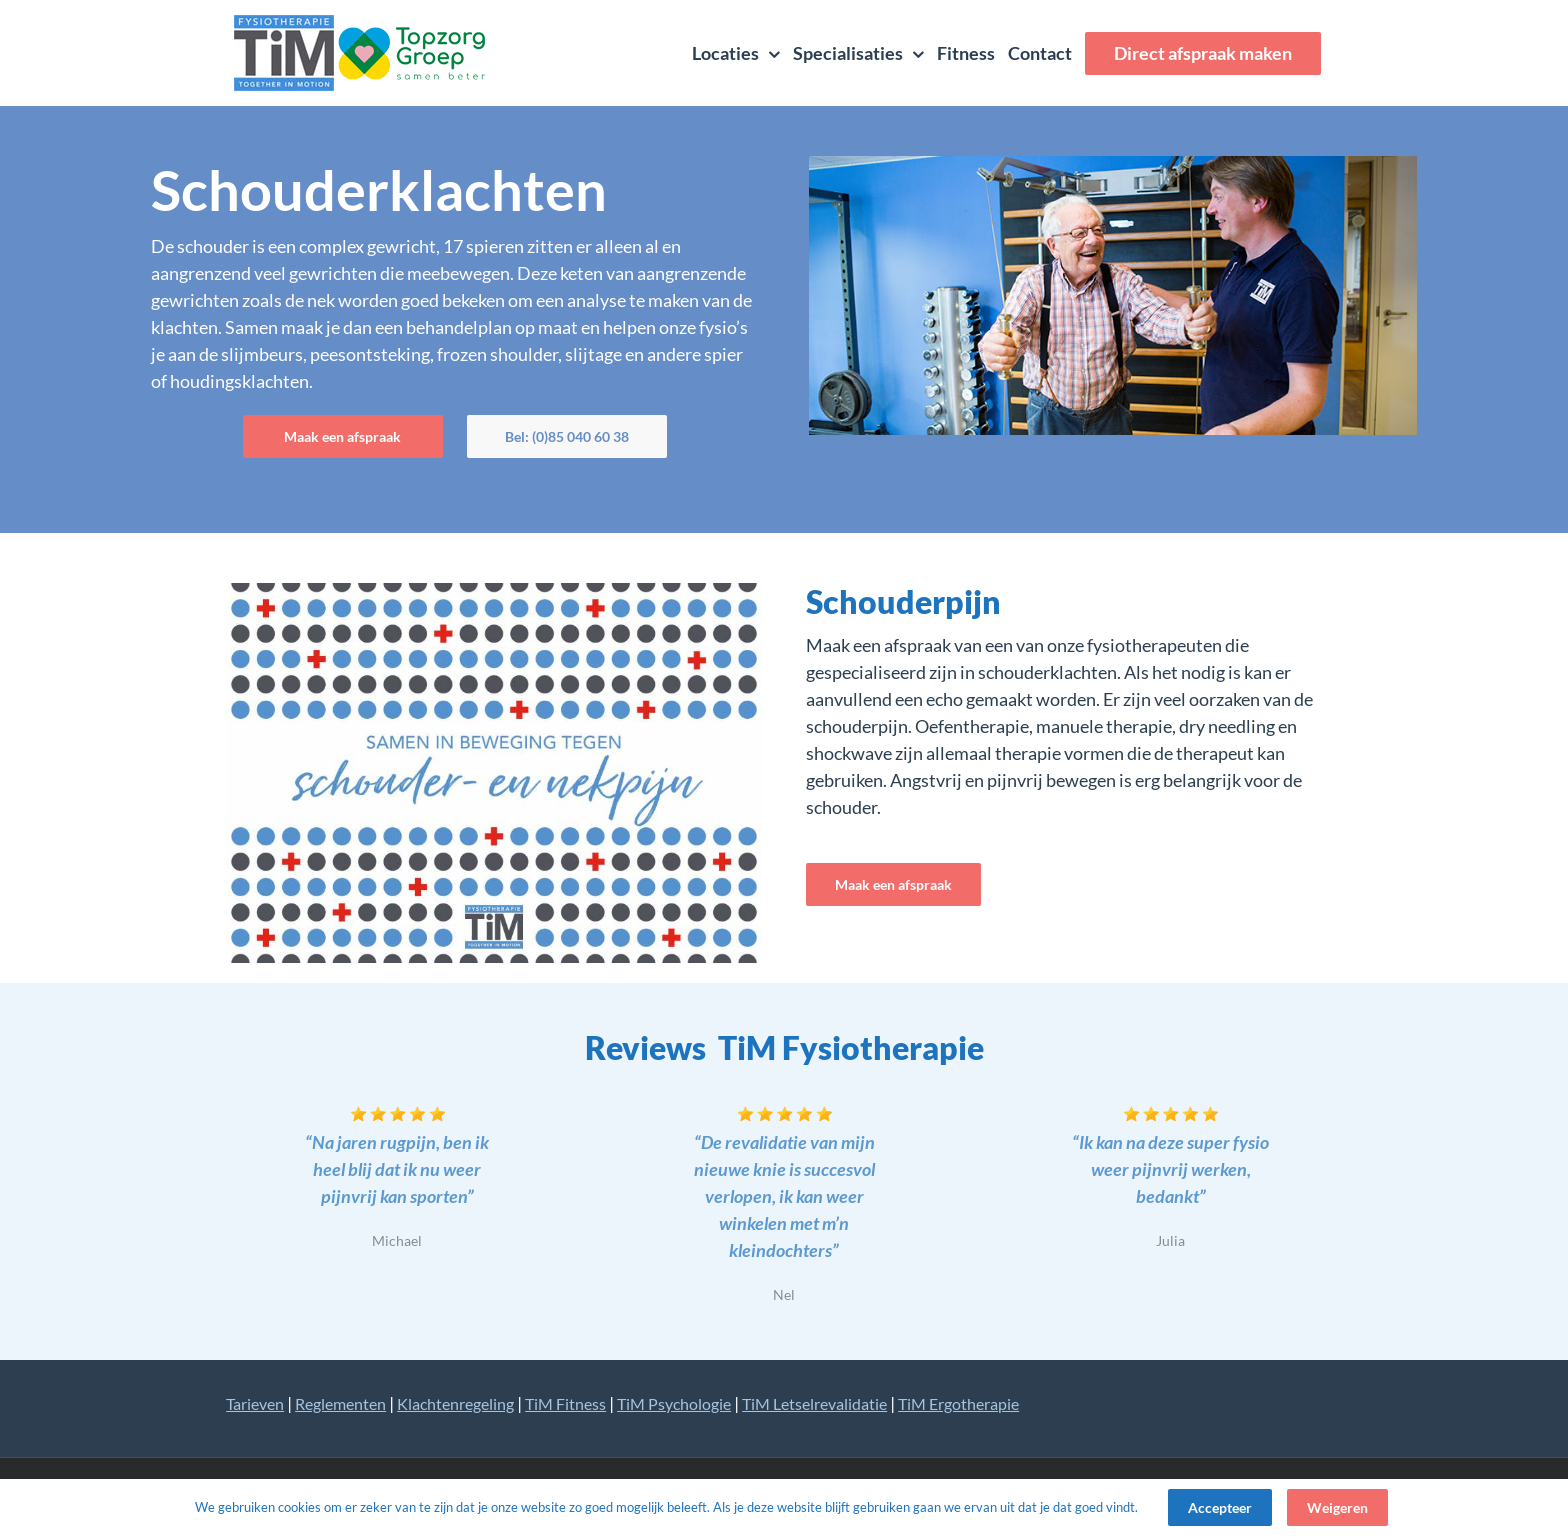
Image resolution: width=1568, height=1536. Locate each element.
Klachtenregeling (455, 1403)
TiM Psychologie (674, 1403)
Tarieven (255, 1403)
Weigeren (1337, 1507)
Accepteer (1220, 1507)
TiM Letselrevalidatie (814, 1403)
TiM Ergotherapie (958, 1403)
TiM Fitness (565, 1403)
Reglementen (340, 1403)
